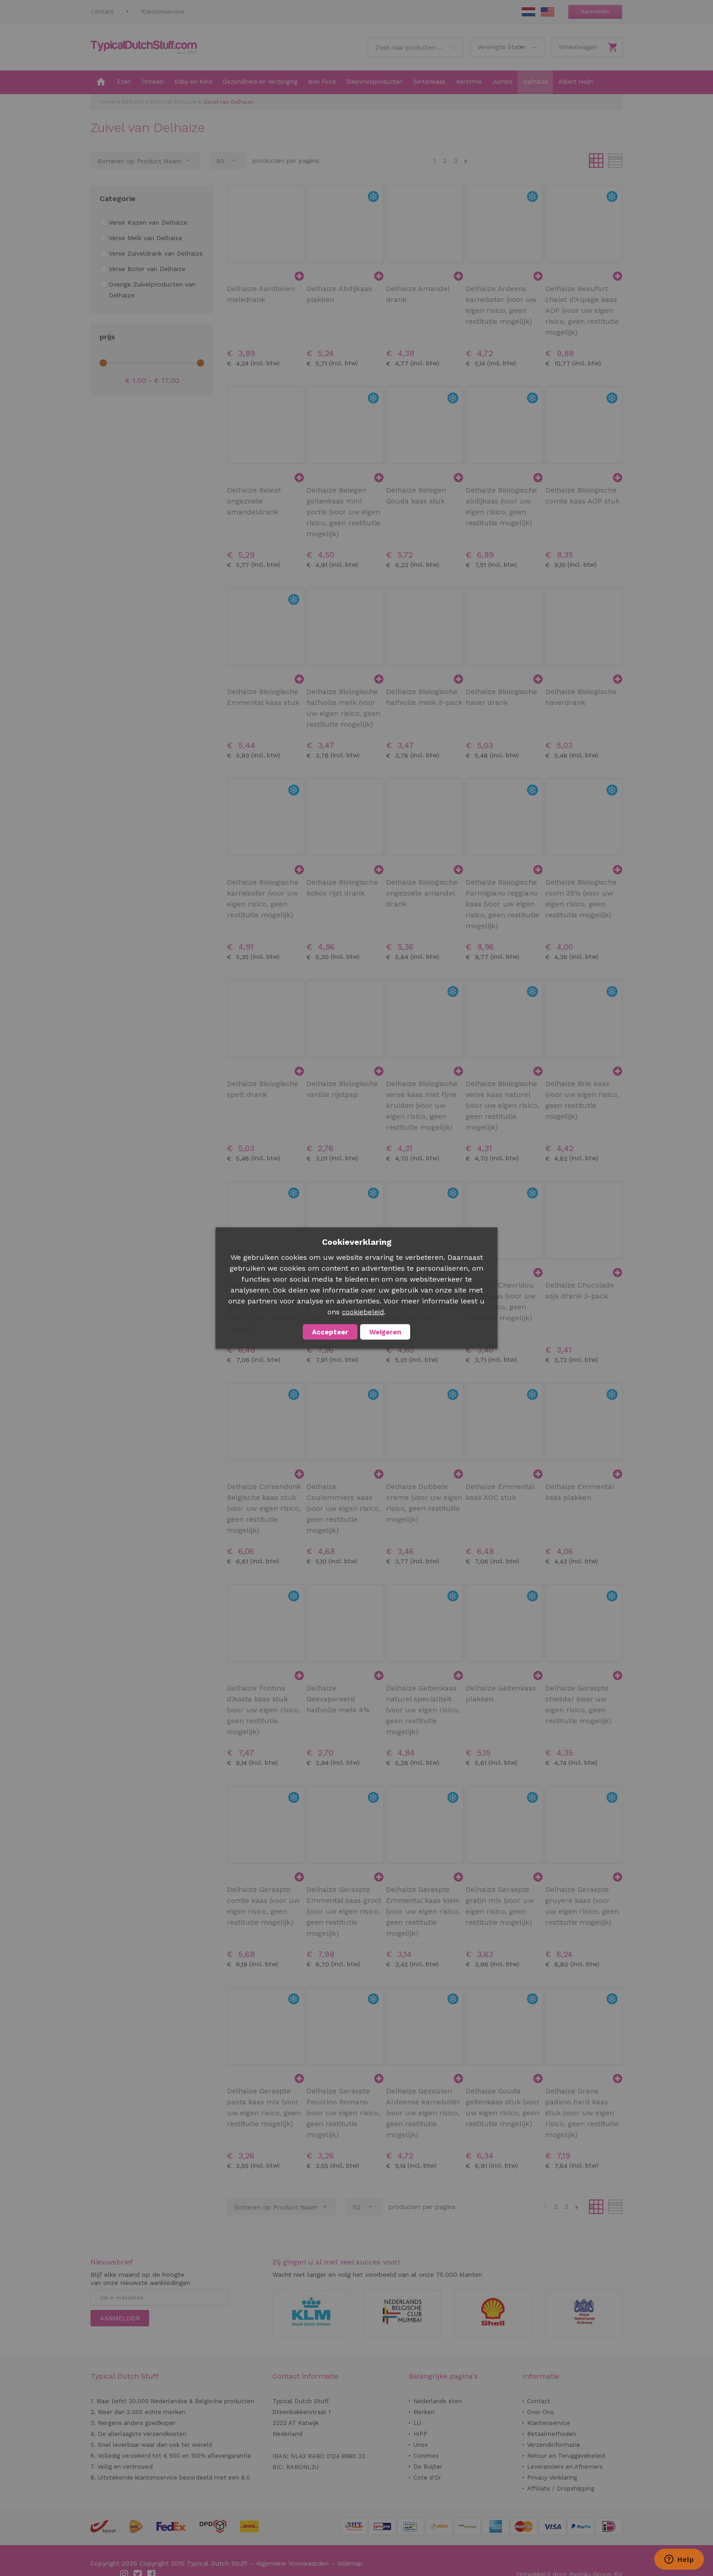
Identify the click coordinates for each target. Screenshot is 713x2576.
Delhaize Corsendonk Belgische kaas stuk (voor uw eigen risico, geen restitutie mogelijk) (264, 1508)
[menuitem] (100, 82)
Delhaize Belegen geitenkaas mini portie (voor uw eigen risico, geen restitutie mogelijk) (343, 512)
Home (107, 102)
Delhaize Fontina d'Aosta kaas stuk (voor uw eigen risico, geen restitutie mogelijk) (264, 1710)
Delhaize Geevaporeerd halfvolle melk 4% (338, 1699)
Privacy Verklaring (552, 2477)
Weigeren (385, 1332)
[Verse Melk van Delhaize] (141, 237)
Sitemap (350, 2563)
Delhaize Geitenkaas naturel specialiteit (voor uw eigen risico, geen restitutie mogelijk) (423, 1710)
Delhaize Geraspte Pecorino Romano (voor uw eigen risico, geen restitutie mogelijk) (343, 2113)
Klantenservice (162, 11)
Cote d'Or (427, 2477)
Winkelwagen (578, 47)
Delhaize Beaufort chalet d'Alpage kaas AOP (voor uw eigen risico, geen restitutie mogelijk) (582, 310)
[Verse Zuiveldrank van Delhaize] (151, 253)
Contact (102, 11)
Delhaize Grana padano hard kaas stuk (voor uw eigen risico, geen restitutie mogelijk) (582, 2113)
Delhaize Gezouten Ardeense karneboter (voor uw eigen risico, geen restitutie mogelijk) (423, 2113)
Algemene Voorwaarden (292, 2563)
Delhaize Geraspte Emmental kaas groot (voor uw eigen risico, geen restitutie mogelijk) (344, 1911)
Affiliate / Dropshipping (560, 2488)
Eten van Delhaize (173, 102)
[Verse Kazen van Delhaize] (143, 222)
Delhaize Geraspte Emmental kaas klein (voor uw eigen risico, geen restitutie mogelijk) (423, 1911)
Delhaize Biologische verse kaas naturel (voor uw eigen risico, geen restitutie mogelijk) (502, 1105)
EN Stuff (547, 11)
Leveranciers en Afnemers (565, 2466)
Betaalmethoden (551, 2433)
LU (417, 2423)
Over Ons (540, 2412)
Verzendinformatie (553, 2444)
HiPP (420, 2433)
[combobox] (415, 47)
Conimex (426, 2455)
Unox (420, 2444)
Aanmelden (595, 12)
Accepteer (330, 1332)
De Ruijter (427, 2466)
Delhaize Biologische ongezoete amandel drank (421, 893)
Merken (424, 2412)
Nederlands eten (437, 2401)
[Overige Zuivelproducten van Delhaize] (152, 290)
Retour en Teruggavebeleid (566, 2455)
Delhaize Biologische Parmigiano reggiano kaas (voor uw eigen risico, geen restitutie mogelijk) (502, 904)
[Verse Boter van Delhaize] (143, 268)
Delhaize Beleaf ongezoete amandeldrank (254, 501)
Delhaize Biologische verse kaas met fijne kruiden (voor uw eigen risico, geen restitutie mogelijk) (421, 1105)
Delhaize (133, 102)
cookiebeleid (363, 1312)
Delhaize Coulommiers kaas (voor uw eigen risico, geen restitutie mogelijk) (343, 1508)
